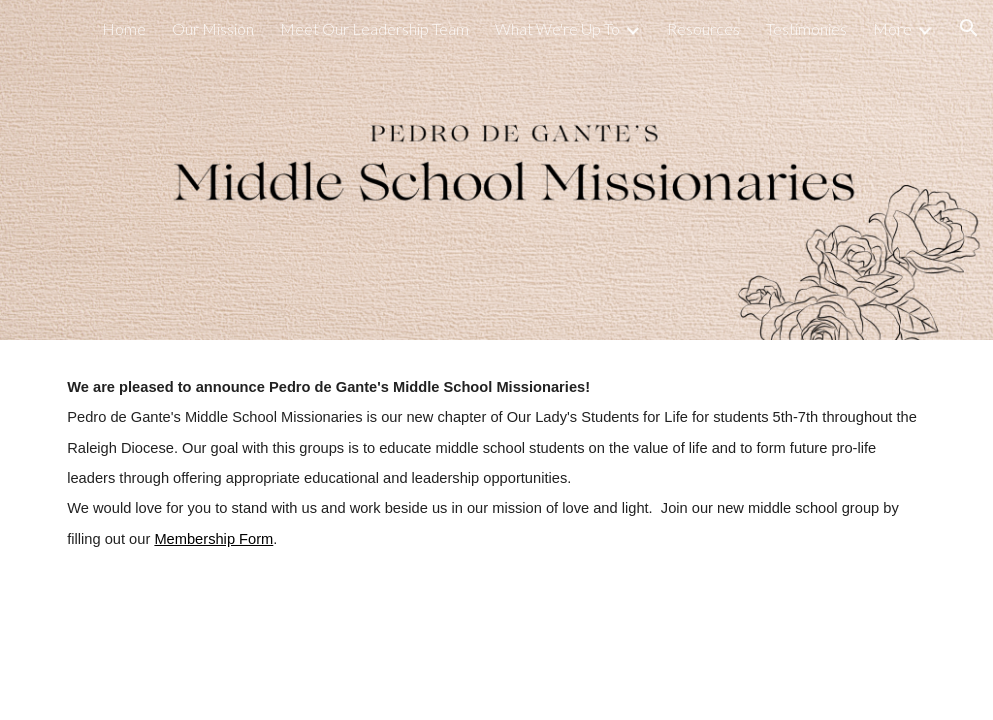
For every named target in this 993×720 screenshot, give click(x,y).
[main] (496, 463)
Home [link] (124, 28)
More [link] (892, 28)
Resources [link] (703, 28)
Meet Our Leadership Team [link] (374, 28)
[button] (969, 28)
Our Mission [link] (213, 28)
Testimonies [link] (806, 28)
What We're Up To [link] (557, 28)
